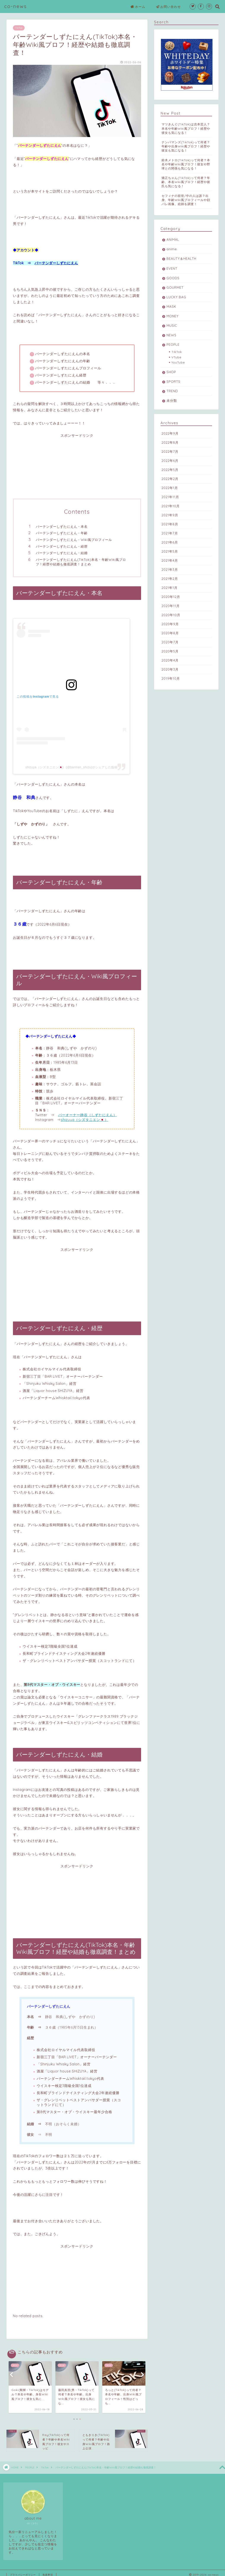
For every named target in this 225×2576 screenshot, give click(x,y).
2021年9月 (170, 515)
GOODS (173, 278)
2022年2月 (170, 479)
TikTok (18, 27)
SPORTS (173, 381)
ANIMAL (173, 240)
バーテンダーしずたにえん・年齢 (62, 533)
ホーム (138, 7)
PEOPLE (173, 345)
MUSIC (172, 326)
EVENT (172, 268)
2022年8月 (170, 442)
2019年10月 (171, 678)
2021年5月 (170, 551)
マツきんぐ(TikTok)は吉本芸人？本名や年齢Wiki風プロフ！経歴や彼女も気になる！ (186, 128)
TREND (172, 391)
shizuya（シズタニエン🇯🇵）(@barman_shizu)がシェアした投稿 (71, 767)
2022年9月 (170, 433)
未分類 (172, 401)
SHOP (171, 372)
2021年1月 (170, 588)
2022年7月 (170, 452)
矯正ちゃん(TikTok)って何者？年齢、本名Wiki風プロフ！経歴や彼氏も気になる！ (186, 182)
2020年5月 (170, 651)
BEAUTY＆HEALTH (181, 259)
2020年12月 (171, 597)
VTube (176, 357)
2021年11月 (170, 497)
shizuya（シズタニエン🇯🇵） (84, 1119)
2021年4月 (170, 560)
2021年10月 (171, 506)
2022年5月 (170, 470)
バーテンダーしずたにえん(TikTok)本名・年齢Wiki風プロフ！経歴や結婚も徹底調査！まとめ (81, 562)
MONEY (173, 316)
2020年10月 (171, 615)
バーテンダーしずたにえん (56, 263)
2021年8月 (170, 524)
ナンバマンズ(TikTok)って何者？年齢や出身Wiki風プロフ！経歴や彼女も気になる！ (186, 146)
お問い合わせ (168, 7)
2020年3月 (170, 669)
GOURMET (175, 287)
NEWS (171, 335)
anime (172, 249)
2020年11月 (171, 606)
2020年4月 (170, 660)
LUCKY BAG (176, 297)
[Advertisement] (77, 468)
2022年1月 (170, 488)
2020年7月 (170, 642)
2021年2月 (170, 579)
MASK (171, 306)
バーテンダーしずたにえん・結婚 (62, 553)
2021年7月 (170, 533)
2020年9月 (170, 624)
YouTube (178, 362)
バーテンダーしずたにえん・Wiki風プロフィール (74, 540)
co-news (15, 6)
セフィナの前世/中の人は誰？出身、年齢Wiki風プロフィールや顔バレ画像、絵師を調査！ (186, 200)
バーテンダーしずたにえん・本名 (62, 526)
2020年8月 (170, 633)
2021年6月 (170, 542)
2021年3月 (170, 569)
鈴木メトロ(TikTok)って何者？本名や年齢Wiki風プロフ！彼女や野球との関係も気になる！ (186, 164)
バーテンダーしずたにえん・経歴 (62, 546)
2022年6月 (170, 461)
